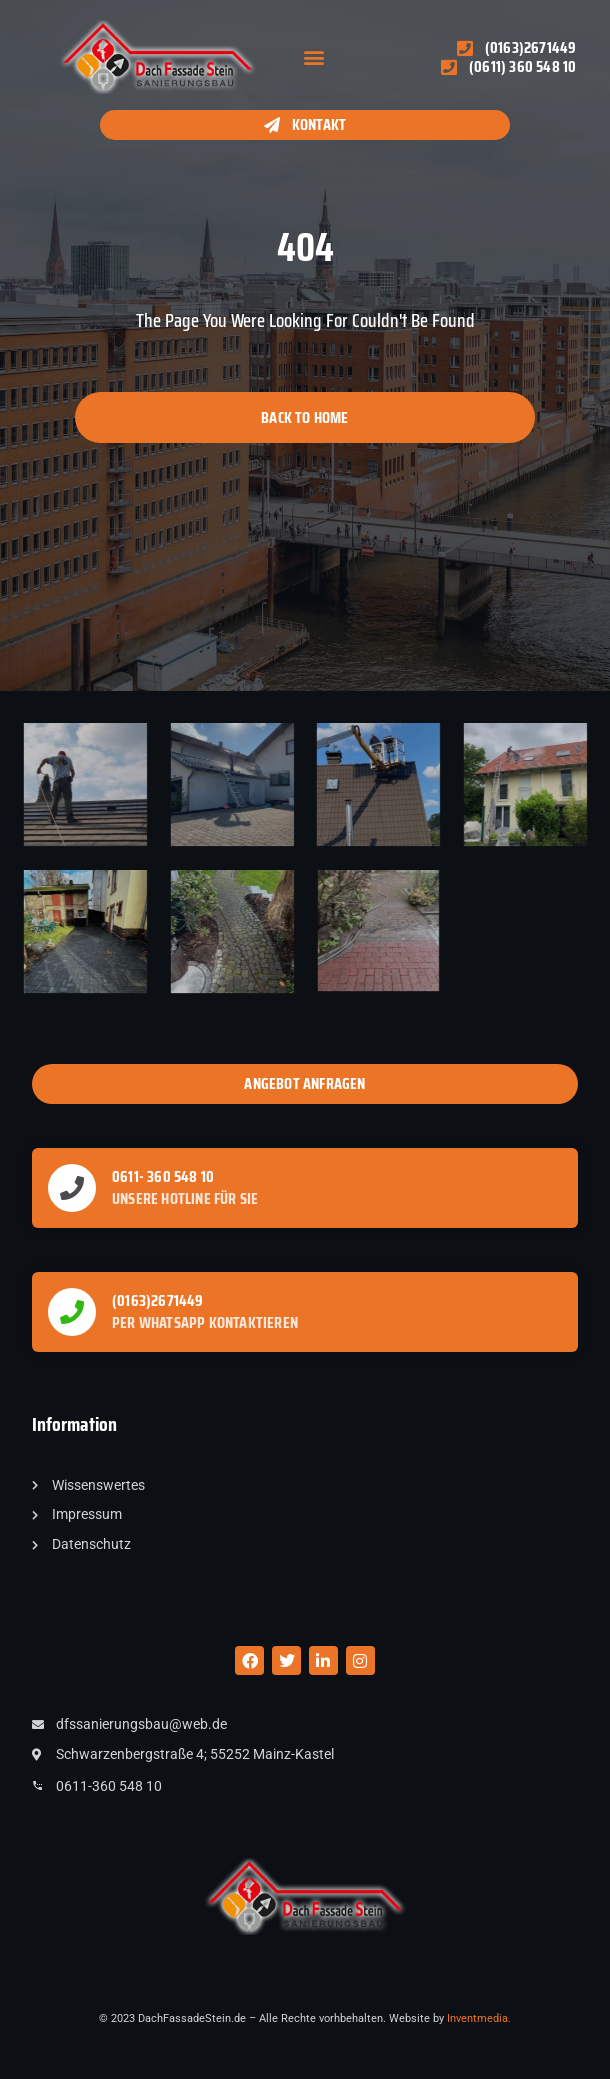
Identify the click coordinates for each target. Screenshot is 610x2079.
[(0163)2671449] (72, 1312)
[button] (313, 57)
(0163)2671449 (158, 1300)
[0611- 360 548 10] (72, 1188)
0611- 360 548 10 (163, 1176)
